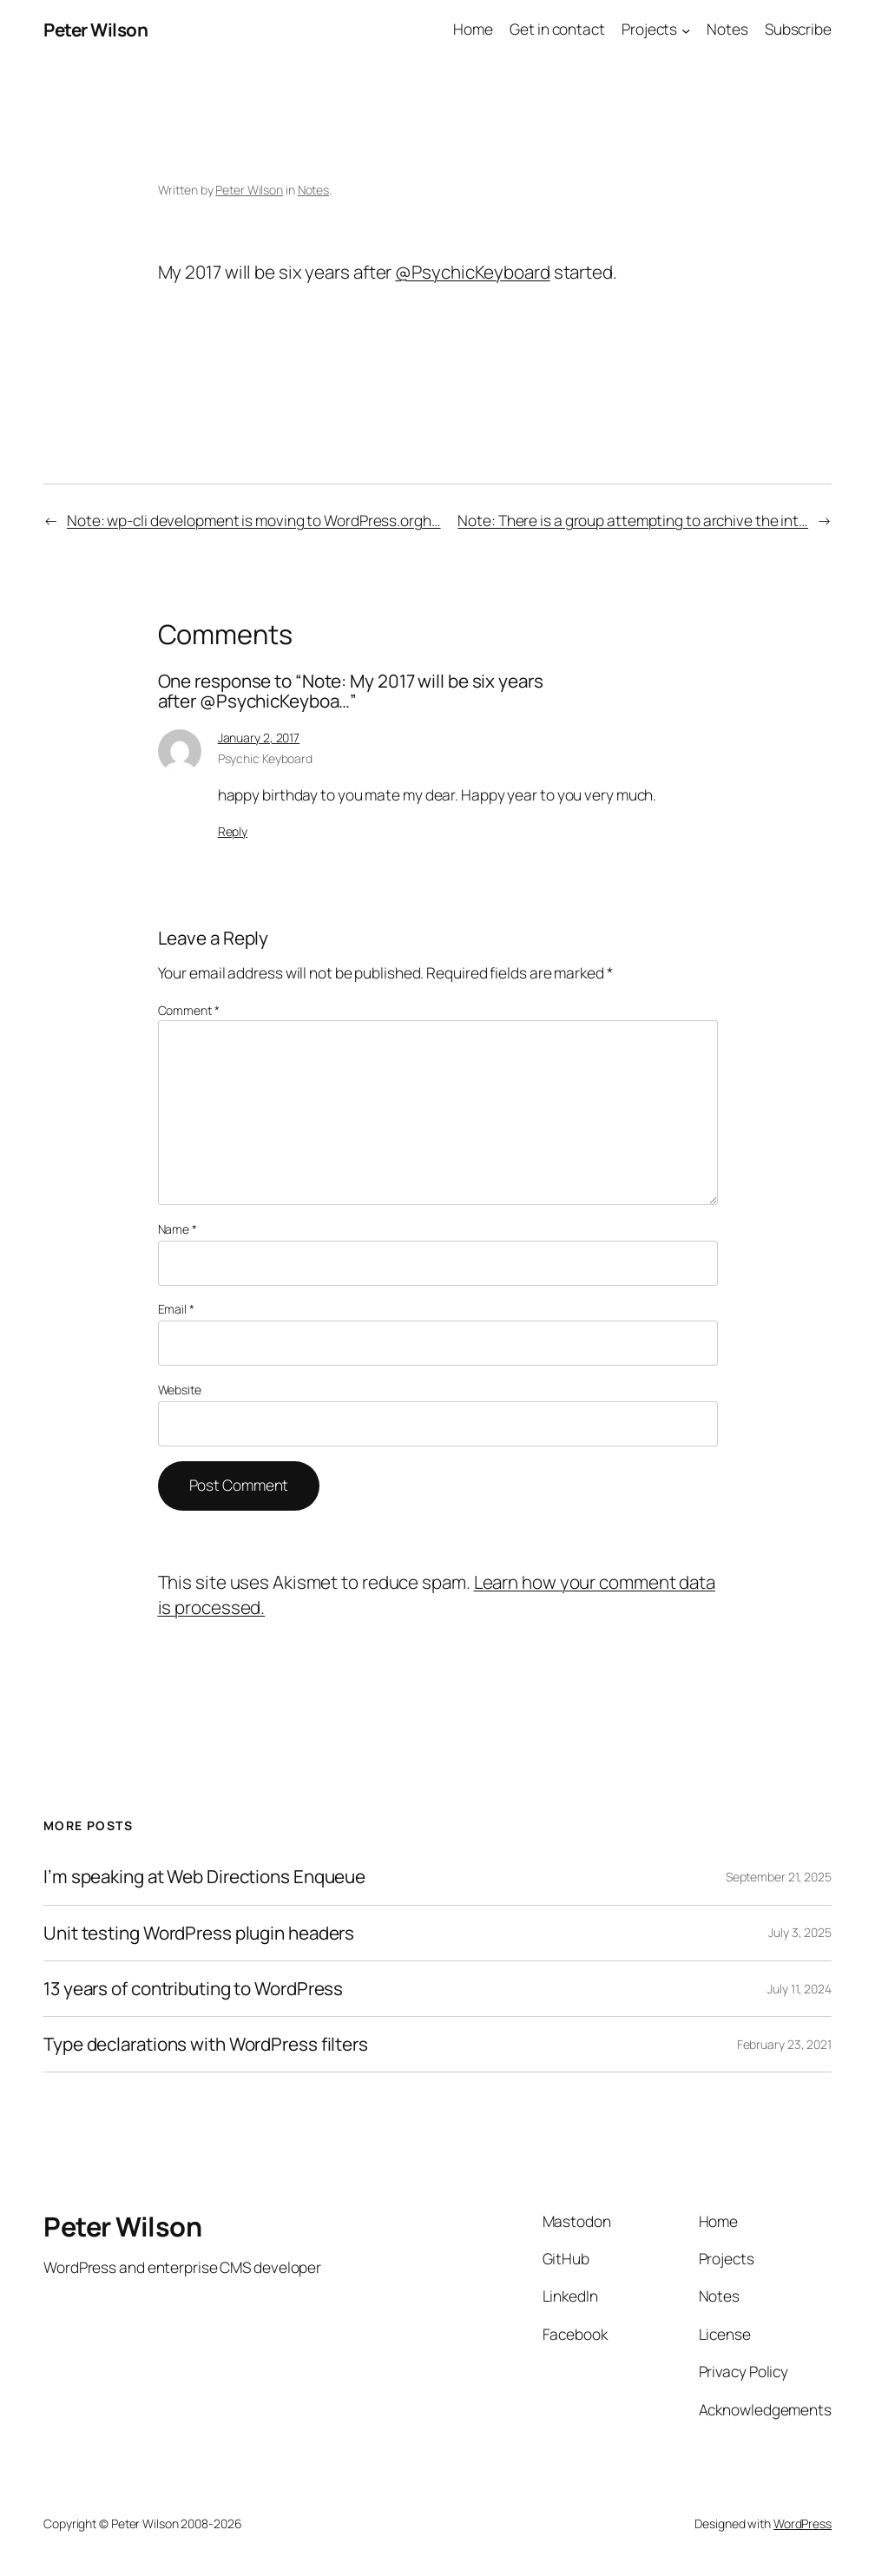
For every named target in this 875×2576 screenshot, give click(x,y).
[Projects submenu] (685, 29)
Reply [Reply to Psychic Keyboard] (233, 831)
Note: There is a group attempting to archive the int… (632, 520)
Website (179, 1389)
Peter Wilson (95, 29)
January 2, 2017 (259, 737)
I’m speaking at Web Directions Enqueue (204, 1877)
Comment (189, 1010)
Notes (314, 189)
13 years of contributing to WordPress (193, 1989)
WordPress (802, 2523)
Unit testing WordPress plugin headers (198, 1933)
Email (176, 1309)
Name (177, 1229)
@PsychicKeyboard (472, 272)
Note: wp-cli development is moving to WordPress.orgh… (254, 520)
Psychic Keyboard (265, 758)
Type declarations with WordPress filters (205, 2044)
